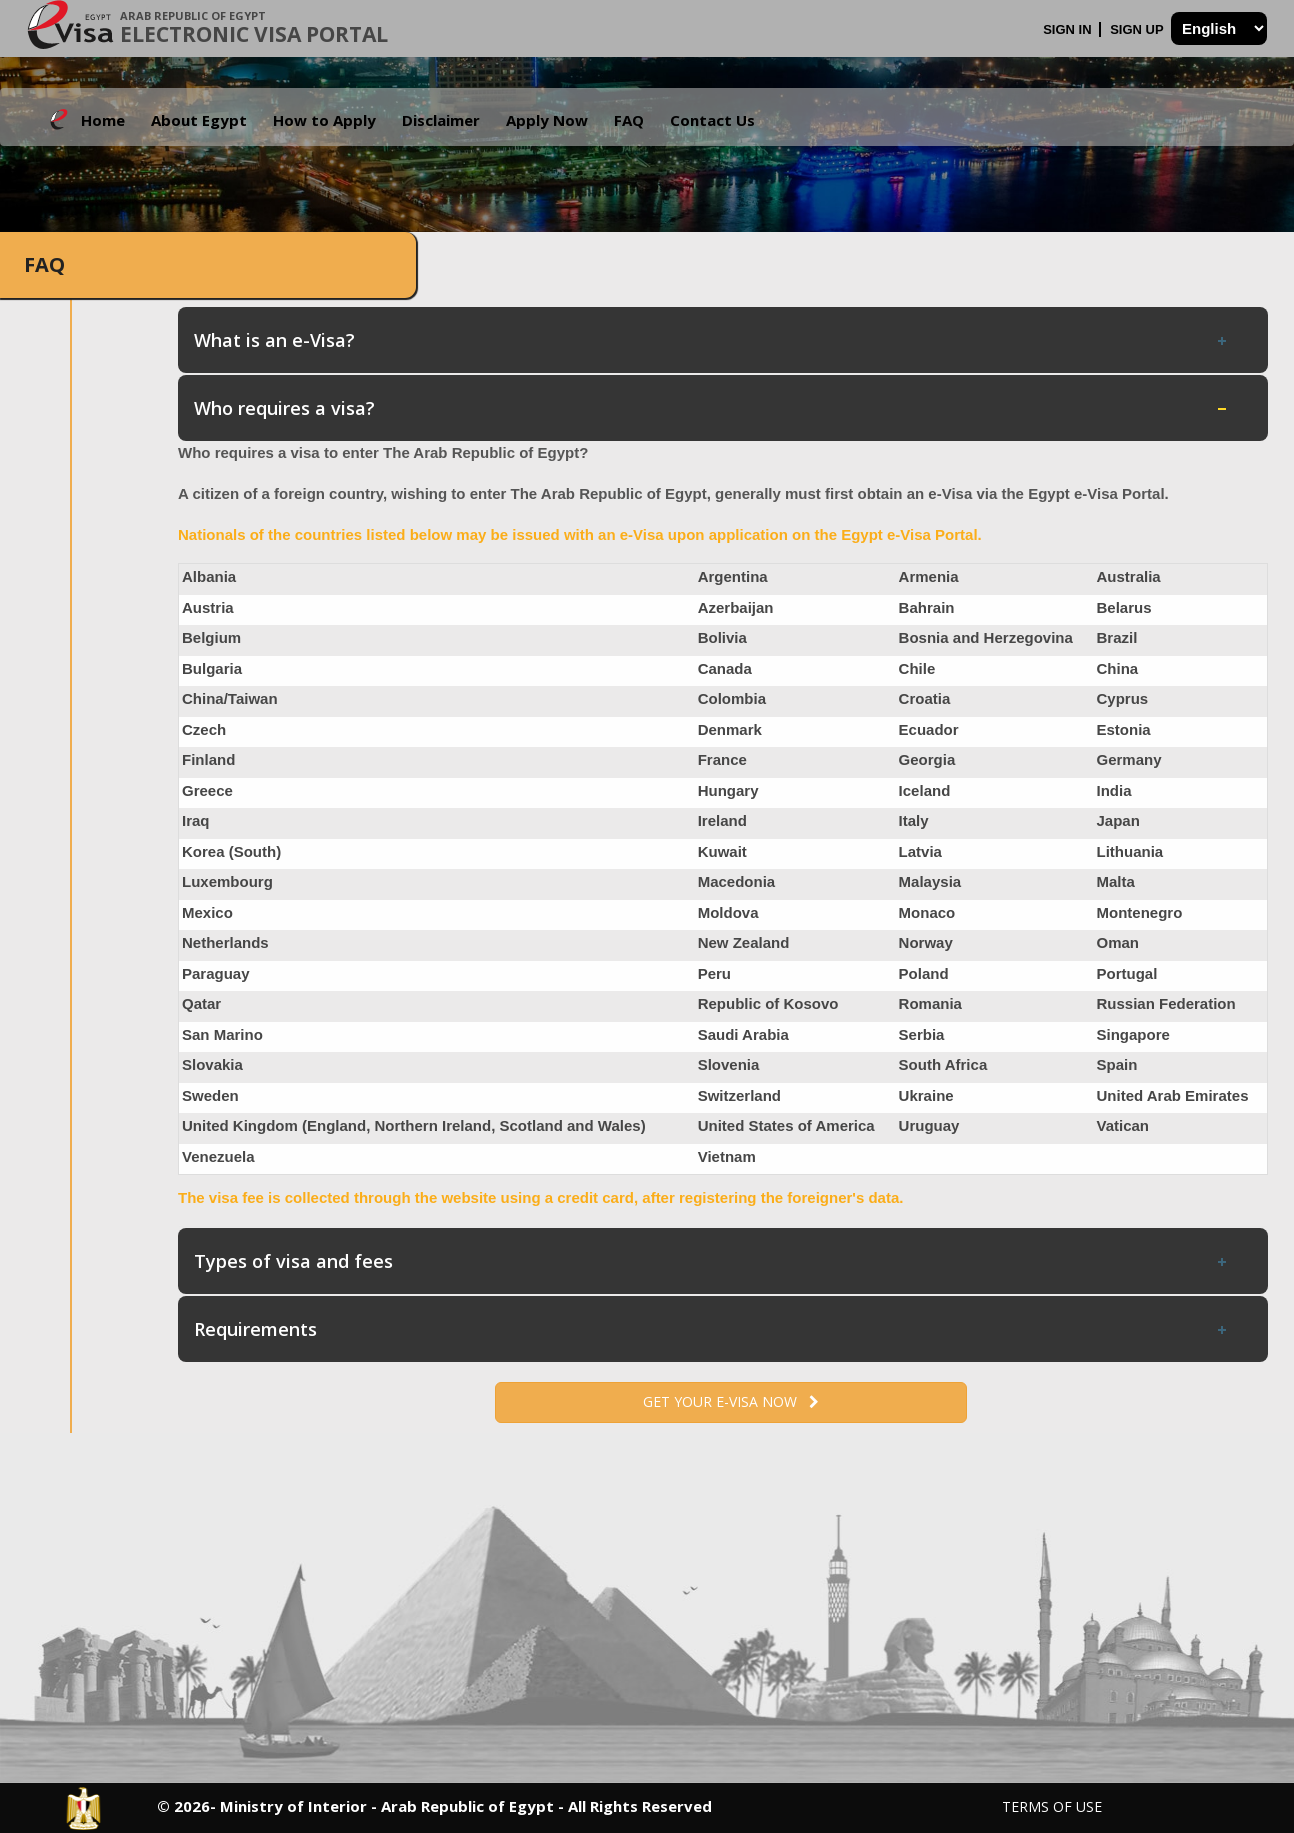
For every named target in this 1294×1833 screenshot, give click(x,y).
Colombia (732, 698)
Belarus (1123, 607)
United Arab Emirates (1172, 1095)
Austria (208, 607)
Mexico (207, 912)
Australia (1128, 576)
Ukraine (926, 1095)
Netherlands (225, 942)
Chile (917, 668)
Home (103, 120)
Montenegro (1139, 912)
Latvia (920, 851)
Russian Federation (1165, 1003)
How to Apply (324, 120)
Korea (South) (231, 851)
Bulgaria (212, 668)
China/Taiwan (230, 698)
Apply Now (547, 120)
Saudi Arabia (743, 1034)
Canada (725, 668)
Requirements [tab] (712, 1329)
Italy (914, 820)
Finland (208, 759)
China (1117, 668)
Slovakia (212, 1064)
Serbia (922, 1034)
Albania (209, 576)
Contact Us (712, 120)
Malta (1115, 881)
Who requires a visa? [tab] (712, 408)
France (722, 759)
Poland (924, 973)
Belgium (211, 637)
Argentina (733, 576)
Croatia (925, 698)
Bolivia (722, 637)
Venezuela (218, 1156)
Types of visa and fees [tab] (712, 1261)
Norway (926, 942)
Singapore (1132, 1034)
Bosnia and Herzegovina (986, 637)
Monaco (927, 912)
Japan (1117, 820)
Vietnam (727, 1156)
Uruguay (929, 1125)
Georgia (927, 759)
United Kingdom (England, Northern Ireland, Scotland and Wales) (414, 1125)
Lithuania (1129, 851)
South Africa (943, 1064)
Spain (1116, 1064)
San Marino (222, 1034)
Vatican (1122, 1125)
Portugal (1126, 973)
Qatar (201, 1003)
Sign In (1069, 29)
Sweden (210, 1095)
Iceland (925, 790)
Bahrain (927, 607)
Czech (204, 729)
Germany (1128, 759)
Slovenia (729, 1064)
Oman (1117, 942)
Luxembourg (227, 881)
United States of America (786, 1125)
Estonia (1123, 729)
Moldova (728, 912)
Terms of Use (1052, 1806)
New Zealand (744, 942)
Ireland (722, 820)
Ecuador (929, 729)
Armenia (929, 576)
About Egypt (199, 120)
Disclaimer (441, 120)
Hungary (728, 790)
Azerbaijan (736, 607)
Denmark (730, 729)
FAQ (629, 120)
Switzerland (739, 1095)
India (1113, 790)
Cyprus (1122, 698)
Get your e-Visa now (731, 1401)
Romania (930, 1003)
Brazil (1116, 637)
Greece (207, 790)
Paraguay (216, 973)
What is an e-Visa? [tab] (712, 340)
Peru (714, 973)
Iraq (196, 820)
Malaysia (930, 881)
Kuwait (722, 851)
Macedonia (737, 881)
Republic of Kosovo (768, 1003)
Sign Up (1138, 29)
